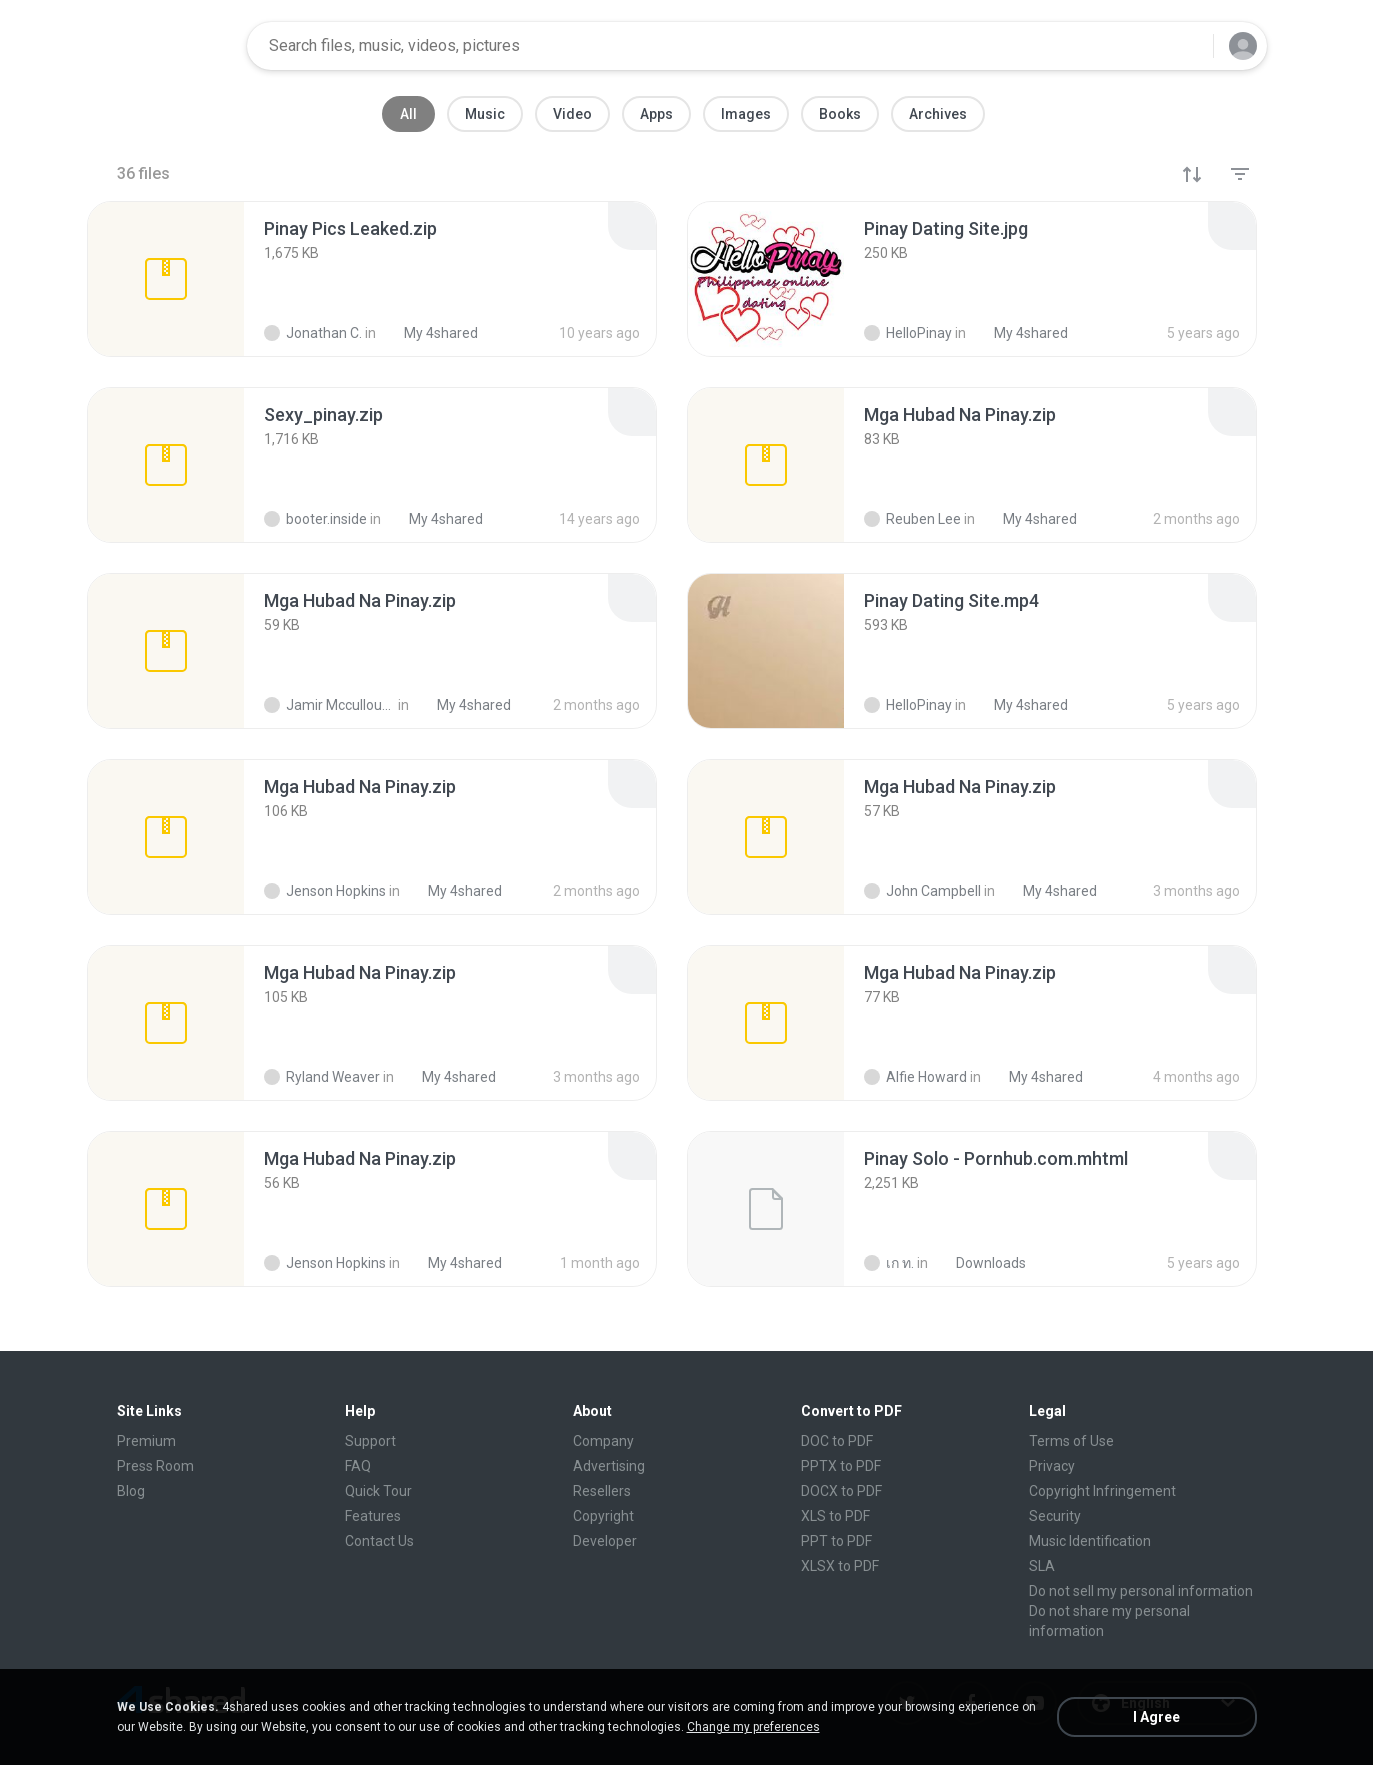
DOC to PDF (837, 1441)
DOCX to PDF (841, 1491)
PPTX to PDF (841, 1466)
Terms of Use (1071, 1441)
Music (485, 114)
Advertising (609, 1466)
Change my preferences (753, 1727)
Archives (938, 114)
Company (603, 1441)
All (408, 114)
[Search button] (1186, 46)
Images (746, 114)
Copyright (603, 1516)
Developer (605, 1541)
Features (373, 1516)
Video (572, 114)
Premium (146, 1441)
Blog (131, 1491)
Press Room (155, 1466)
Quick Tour (378, 1491)
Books (840, 114)
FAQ (358, 1466)
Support (370, 1441)
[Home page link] (168, 46)
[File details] (166, 279)
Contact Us (379, 1541)
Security (1055, 1516)
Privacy (1052, 1466)
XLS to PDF (835, 1516)
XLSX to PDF (840, 1566)
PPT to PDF (836, 1541)
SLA (1042, 1566)
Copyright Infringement (1102, 1491)
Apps (656, 114)
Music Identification (1090, 1541)
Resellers (602, 1491)
